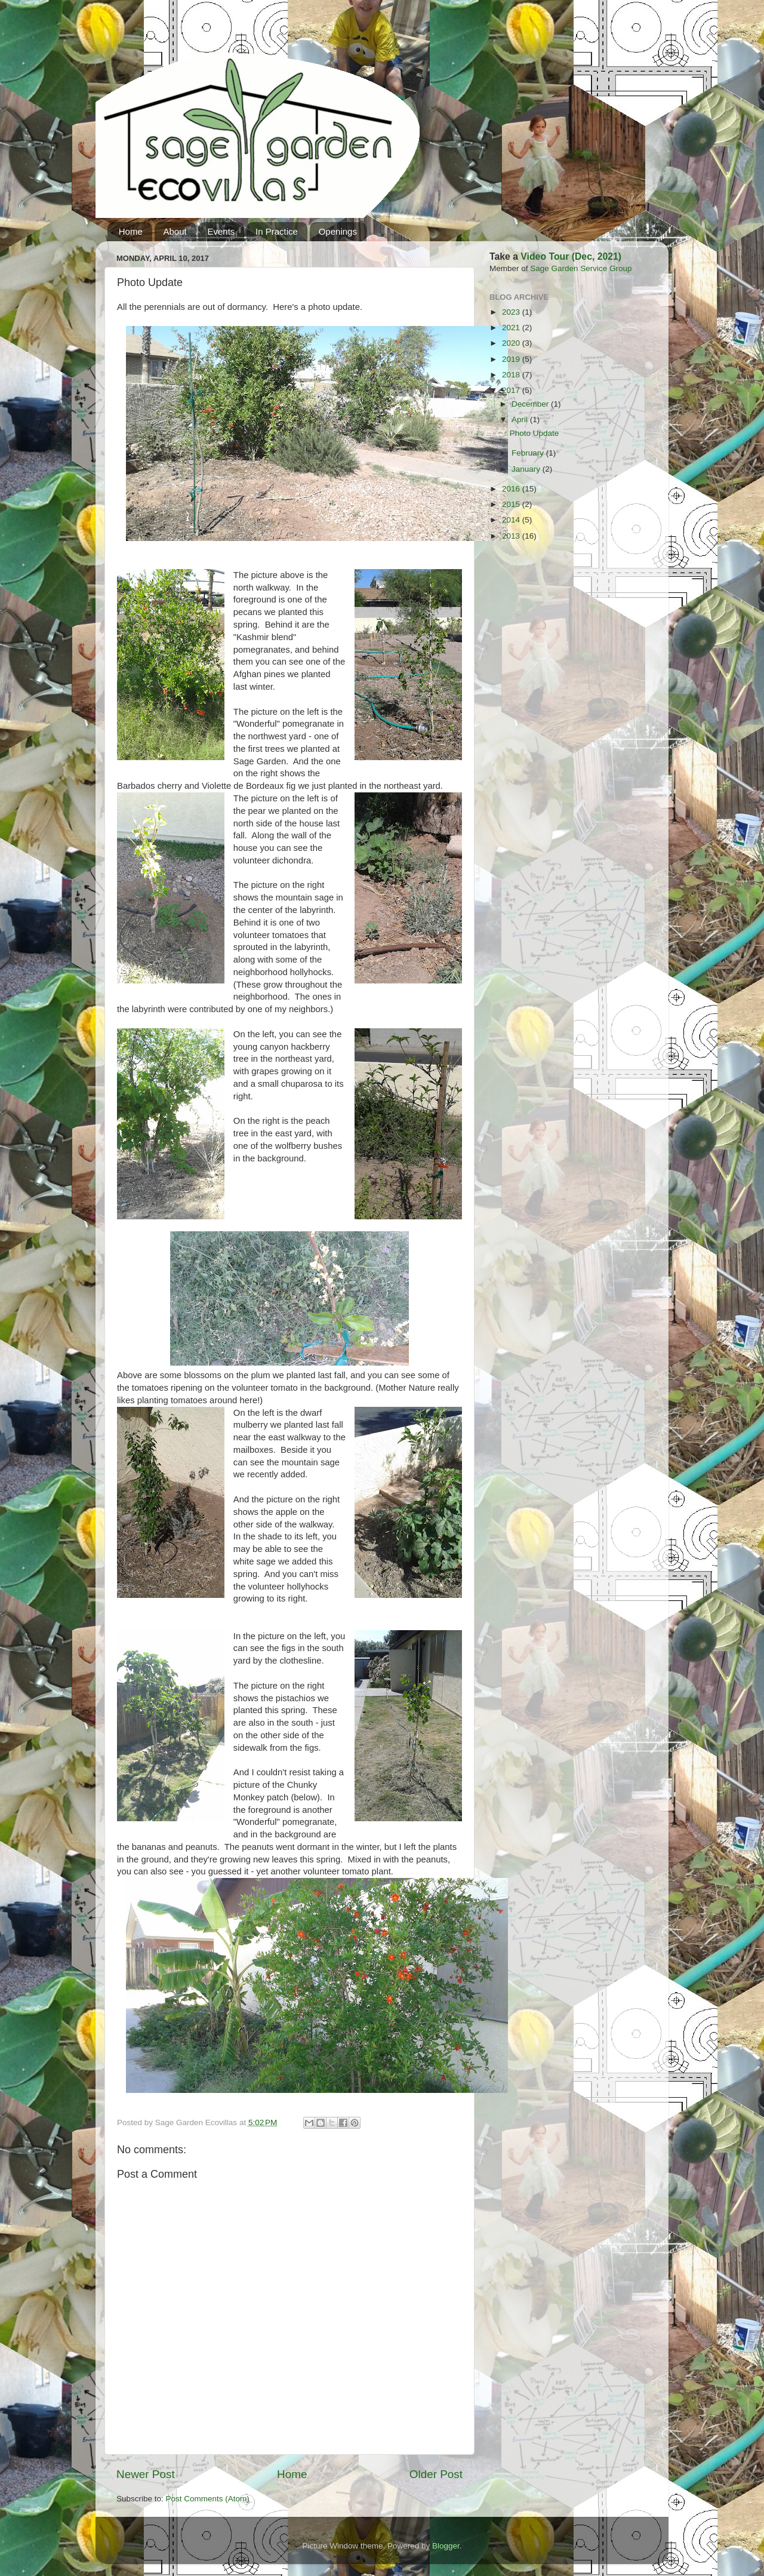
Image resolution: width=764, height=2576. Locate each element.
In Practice (276, 231)
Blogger (446, 2545)
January (527, 469)
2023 (512, 312)
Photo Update (534, 433)
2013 (512, 535)
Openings (338, 231)
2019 (512, 359)
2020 (512, 343)
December (531, 403)
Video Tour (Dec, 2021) (570, 256)
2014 (512, 519)
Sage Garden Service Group (580, 268)
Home (131, 231)
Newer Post (145, 2474)
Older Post (436, 2474)
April (521, 419)
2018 (512, 374)
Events (221, 231)
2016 (512, 488)
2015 (512, 504)
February (529, 452)
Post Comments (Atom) (207, 2498)
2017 (512, 390)
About (175, 231)
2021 (512, 327)
